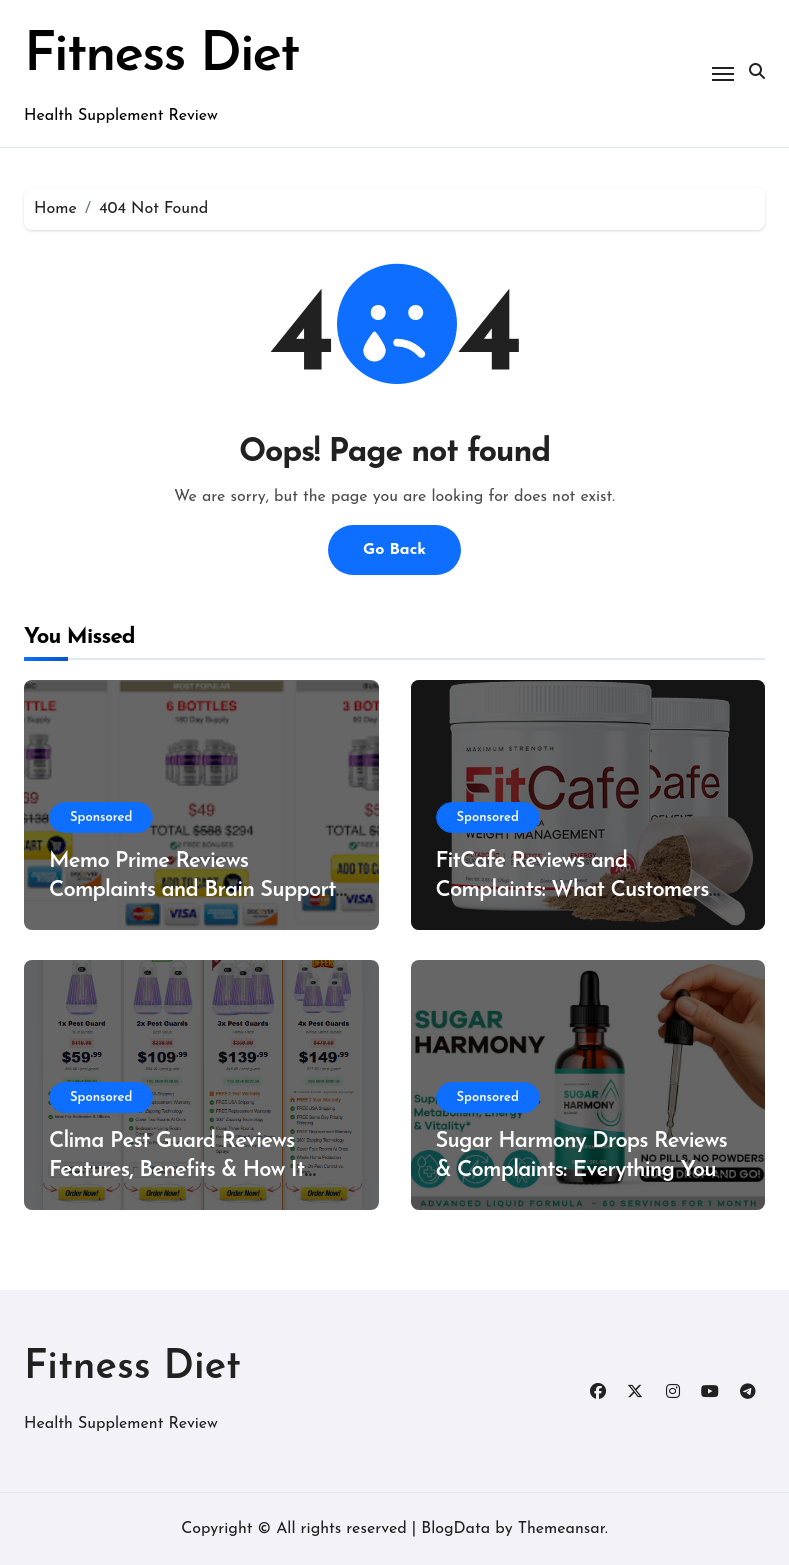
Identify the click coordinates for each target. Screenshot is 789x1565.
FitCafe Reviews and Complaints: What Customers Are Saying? (572, 890)
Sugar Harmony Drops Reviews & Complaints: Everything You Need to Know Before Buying (582, 1170)
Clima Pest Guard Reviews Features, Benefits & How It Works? (176, 1170)
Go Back (394, 550)
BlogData (455, 1529)
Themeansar (561, 1529)
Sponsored (101, 817)
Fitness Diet (161, 56)
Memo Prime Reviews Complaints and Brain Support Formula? (192, 890)
